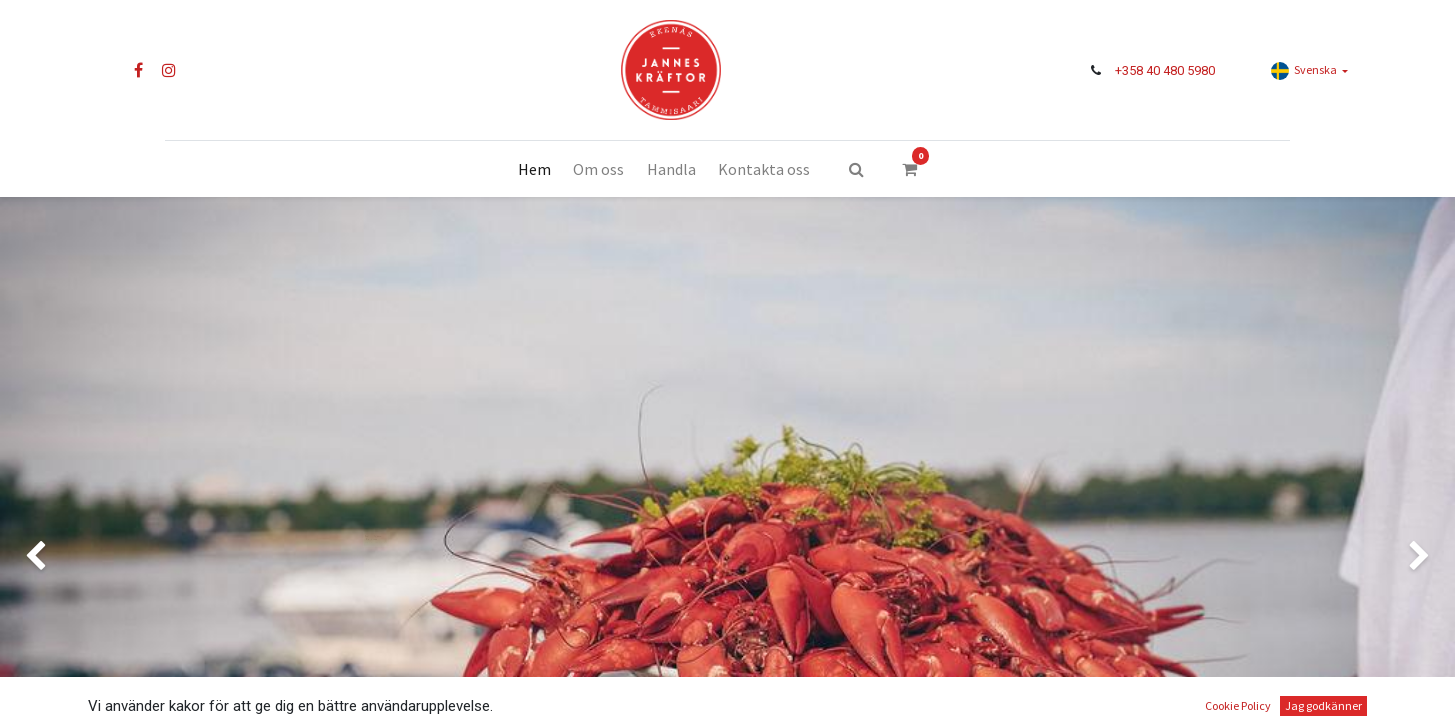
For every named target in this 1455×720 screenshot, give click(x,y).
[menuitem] (534, 169)
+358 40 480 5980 (1165, 70)
